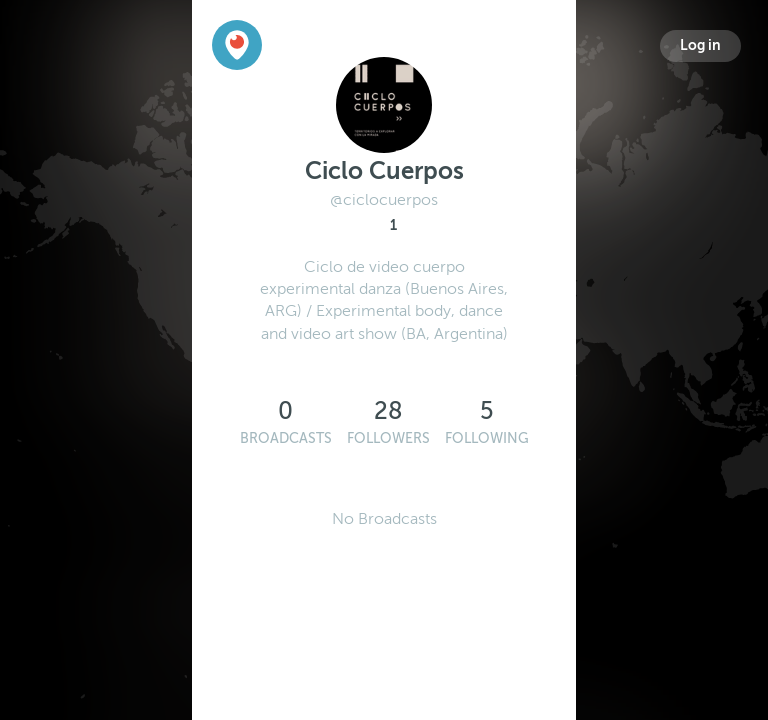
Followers (388, 438)
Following (487, 438)
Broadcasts (286, 438)
